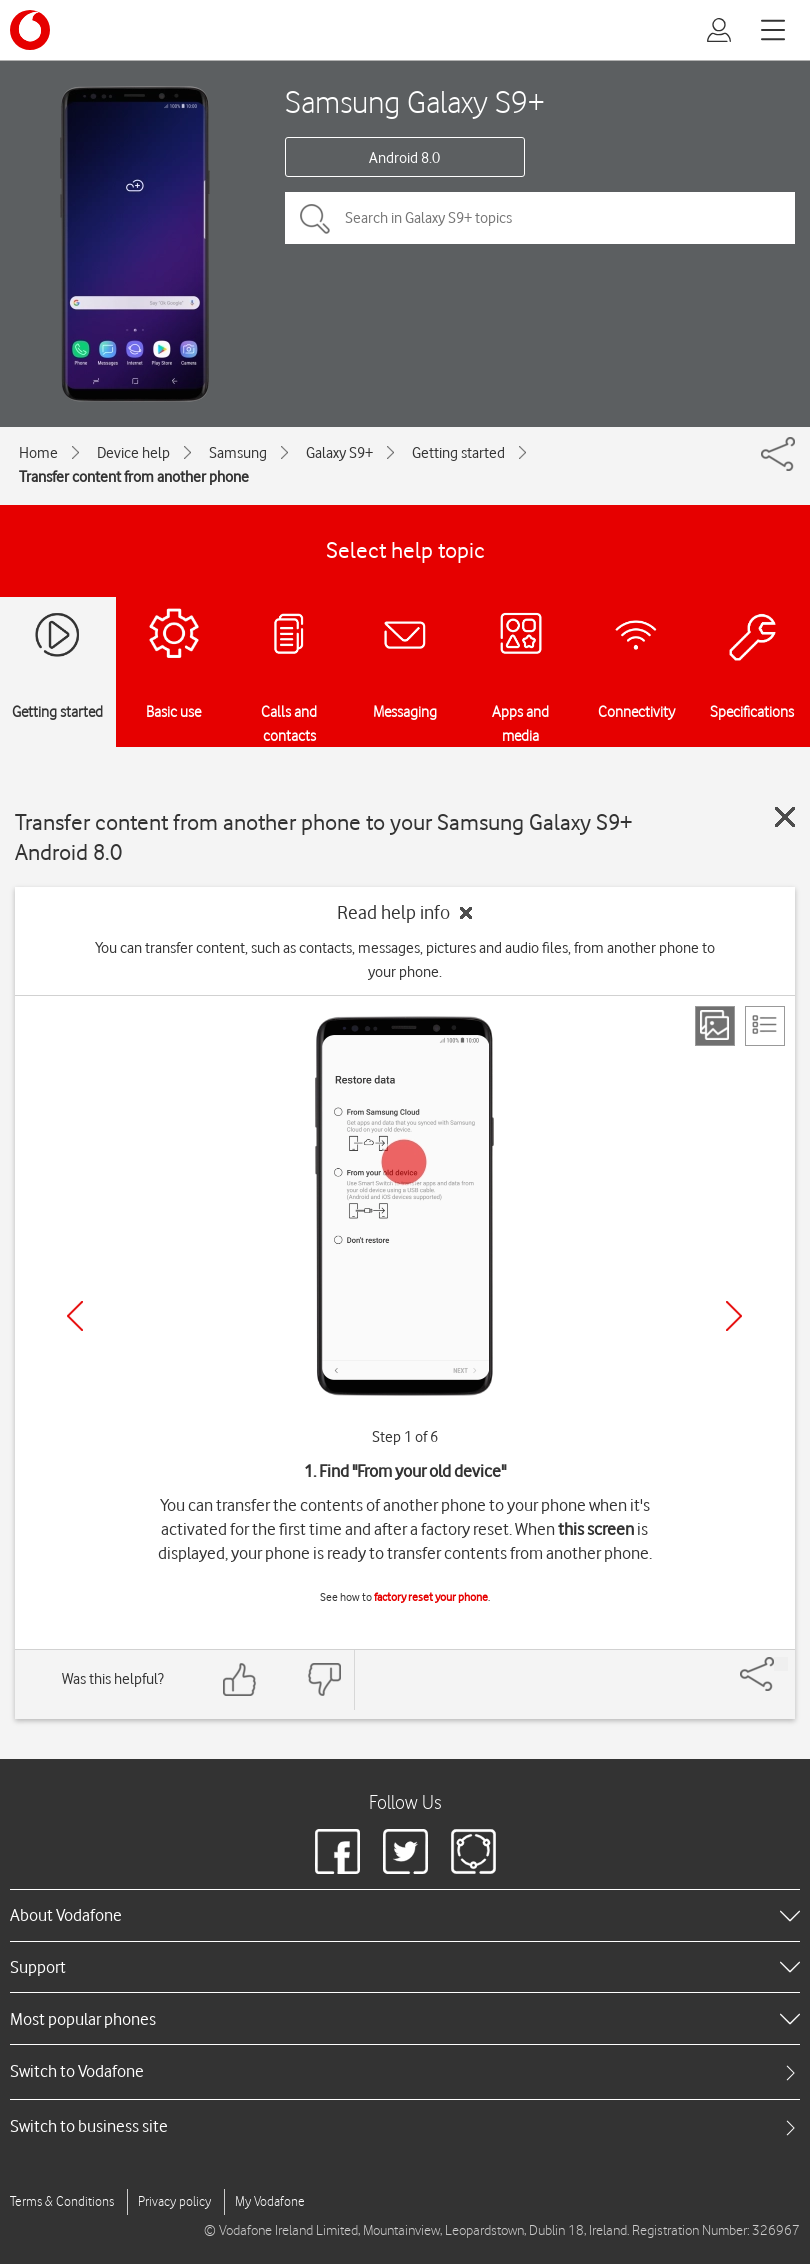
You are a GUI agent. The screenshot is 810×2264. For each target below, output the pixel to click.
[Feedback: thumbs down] (324, 1679)
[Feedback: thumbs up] (240, 1679)
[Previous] (75, 1316)
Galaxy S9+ (339, 453)
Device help (133, 453)
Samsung (238, 453)
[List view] (765, 1026)
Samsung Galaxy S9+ (415, 101)
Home (38, 453)
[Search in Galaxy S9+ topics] (540, 218)
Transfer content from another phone (134, 477)
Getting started (458, 453)
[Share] (781, 1664)
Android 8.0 (404, 158)
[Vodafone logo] (30, 30)
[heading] (405, 1915)
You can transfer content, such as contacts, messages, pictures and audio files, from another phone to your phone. (405, 960)
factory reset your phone (431, 1597)
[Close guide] (785, 817)
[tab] (405, 2071)
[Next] (734, 1316)
